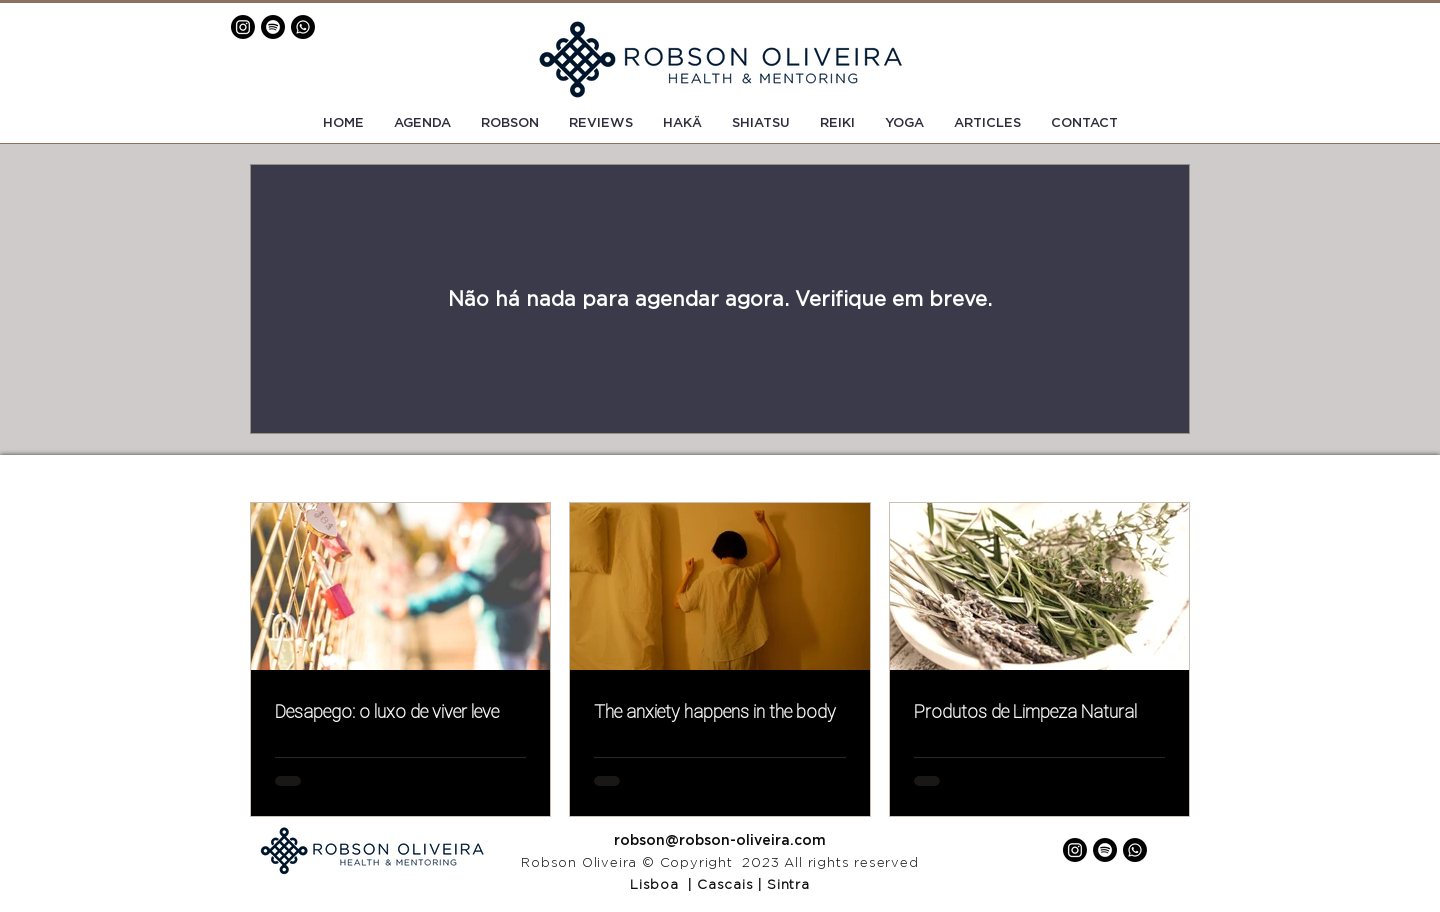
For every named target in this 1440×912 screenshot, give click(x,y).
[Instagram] (243, 27)
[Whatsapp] (303, 27)
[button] (1084, 124)
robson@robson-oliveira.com (720, 841)
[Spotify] (273, 27)
